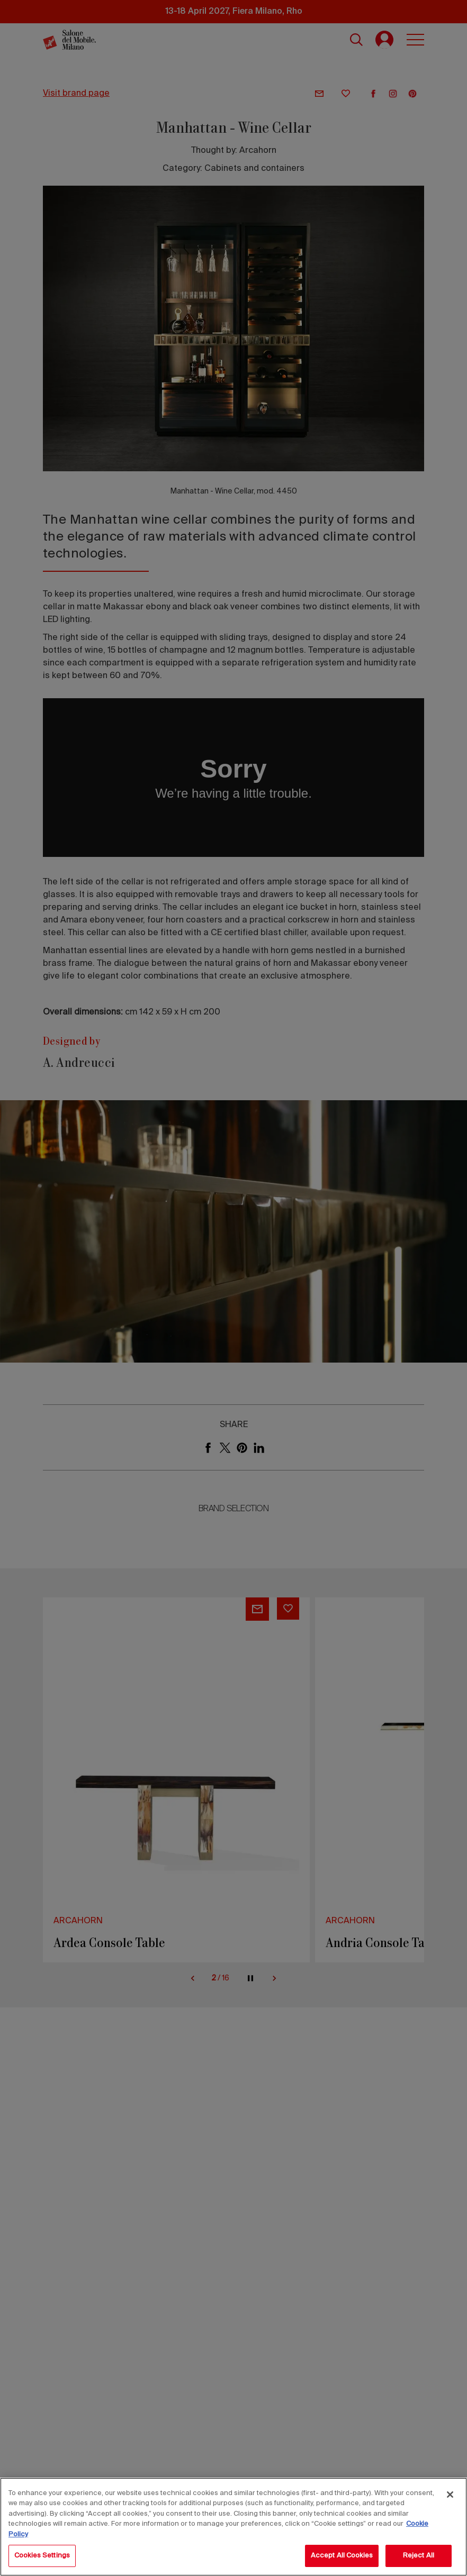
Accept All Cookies (342, 2555)
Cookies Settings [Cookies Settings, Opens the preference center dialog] (42, 2555)
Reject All (418, 2555)
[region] (233, 2527)
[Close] (450, 2494)
